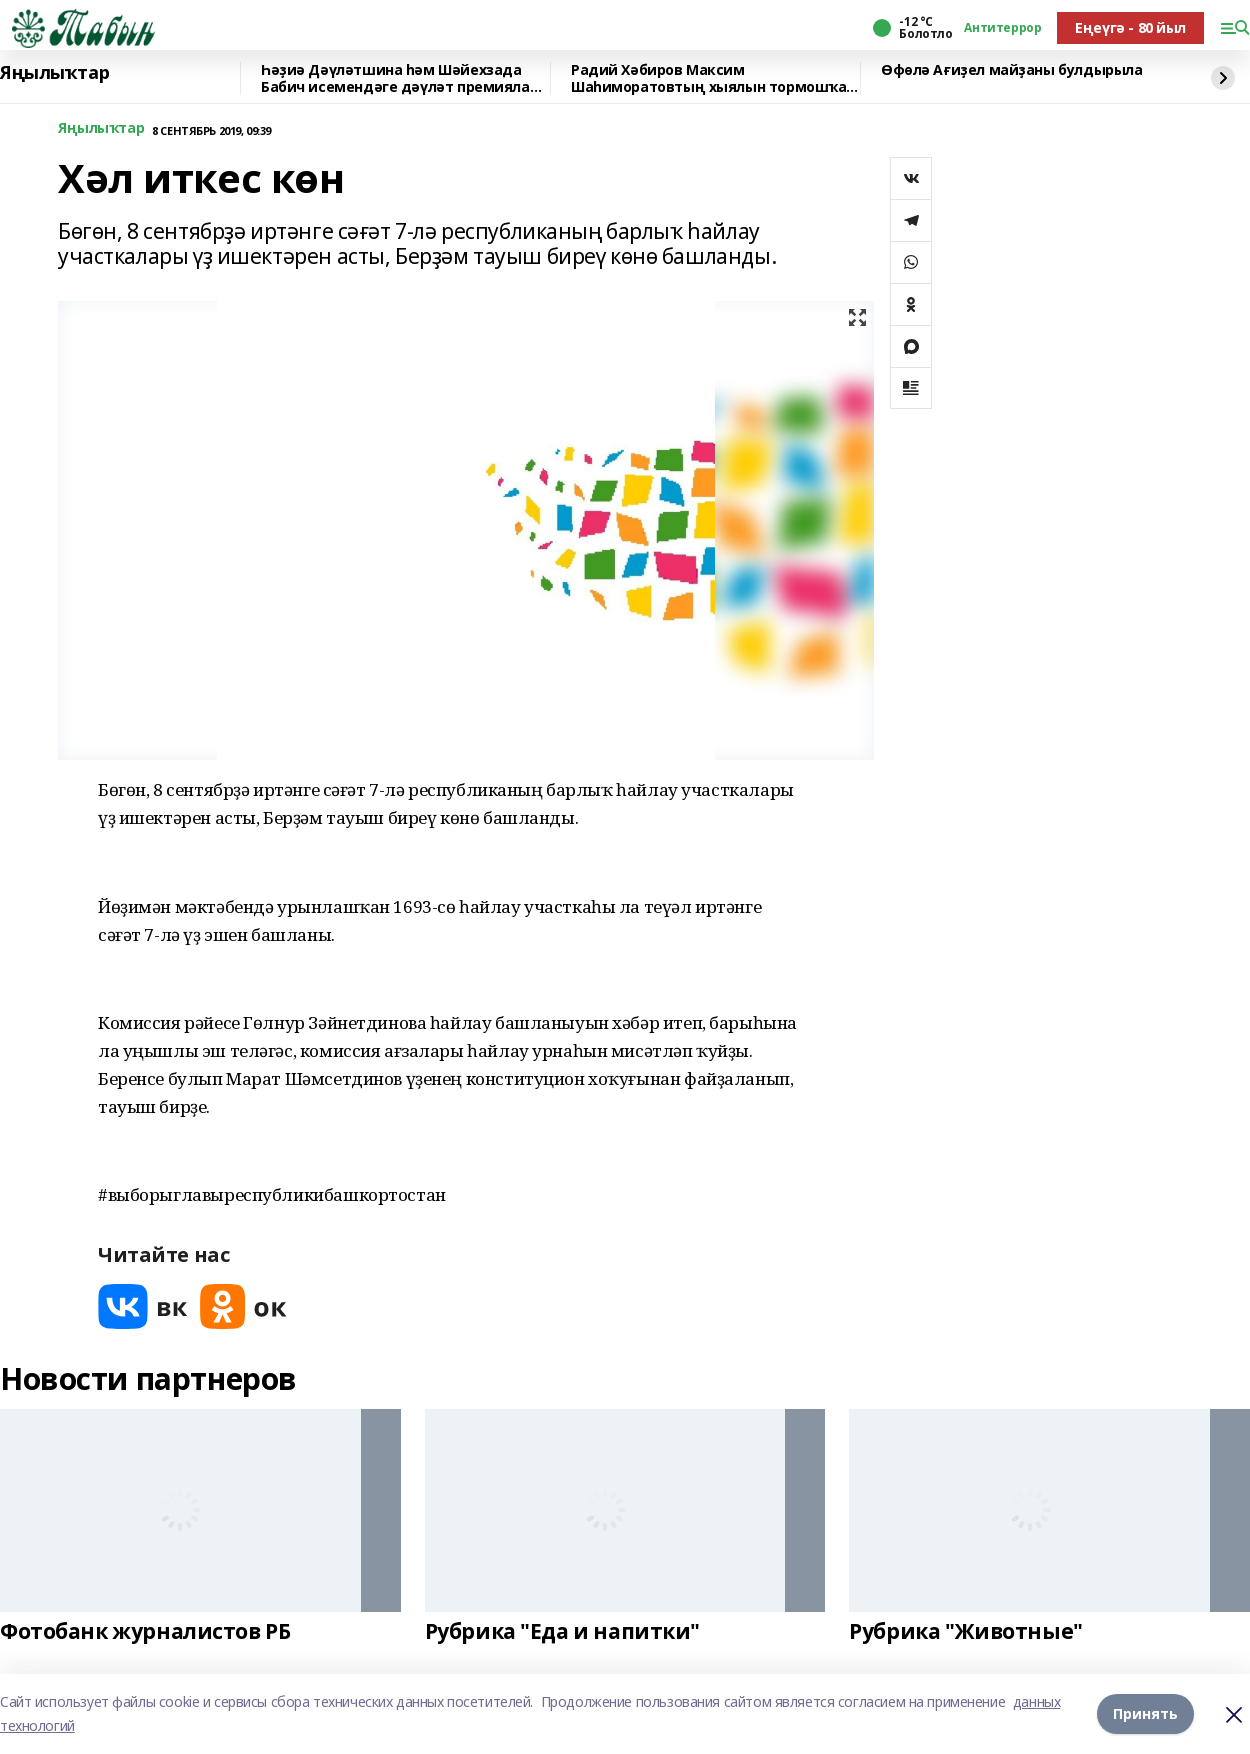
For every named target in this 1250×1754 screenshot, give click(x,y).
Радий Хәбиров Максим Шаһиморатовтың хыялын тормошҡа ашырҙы (708, 78)
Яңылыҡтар (54, 73)
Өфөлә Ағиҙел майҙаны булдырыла (1011, 70)
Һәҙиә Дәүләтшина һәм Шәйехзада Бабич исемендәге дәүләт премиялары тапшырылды (405, 78)
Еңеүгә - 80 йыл (1130, 27)
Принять (1145, 1713)
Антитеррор (1002, 28)
